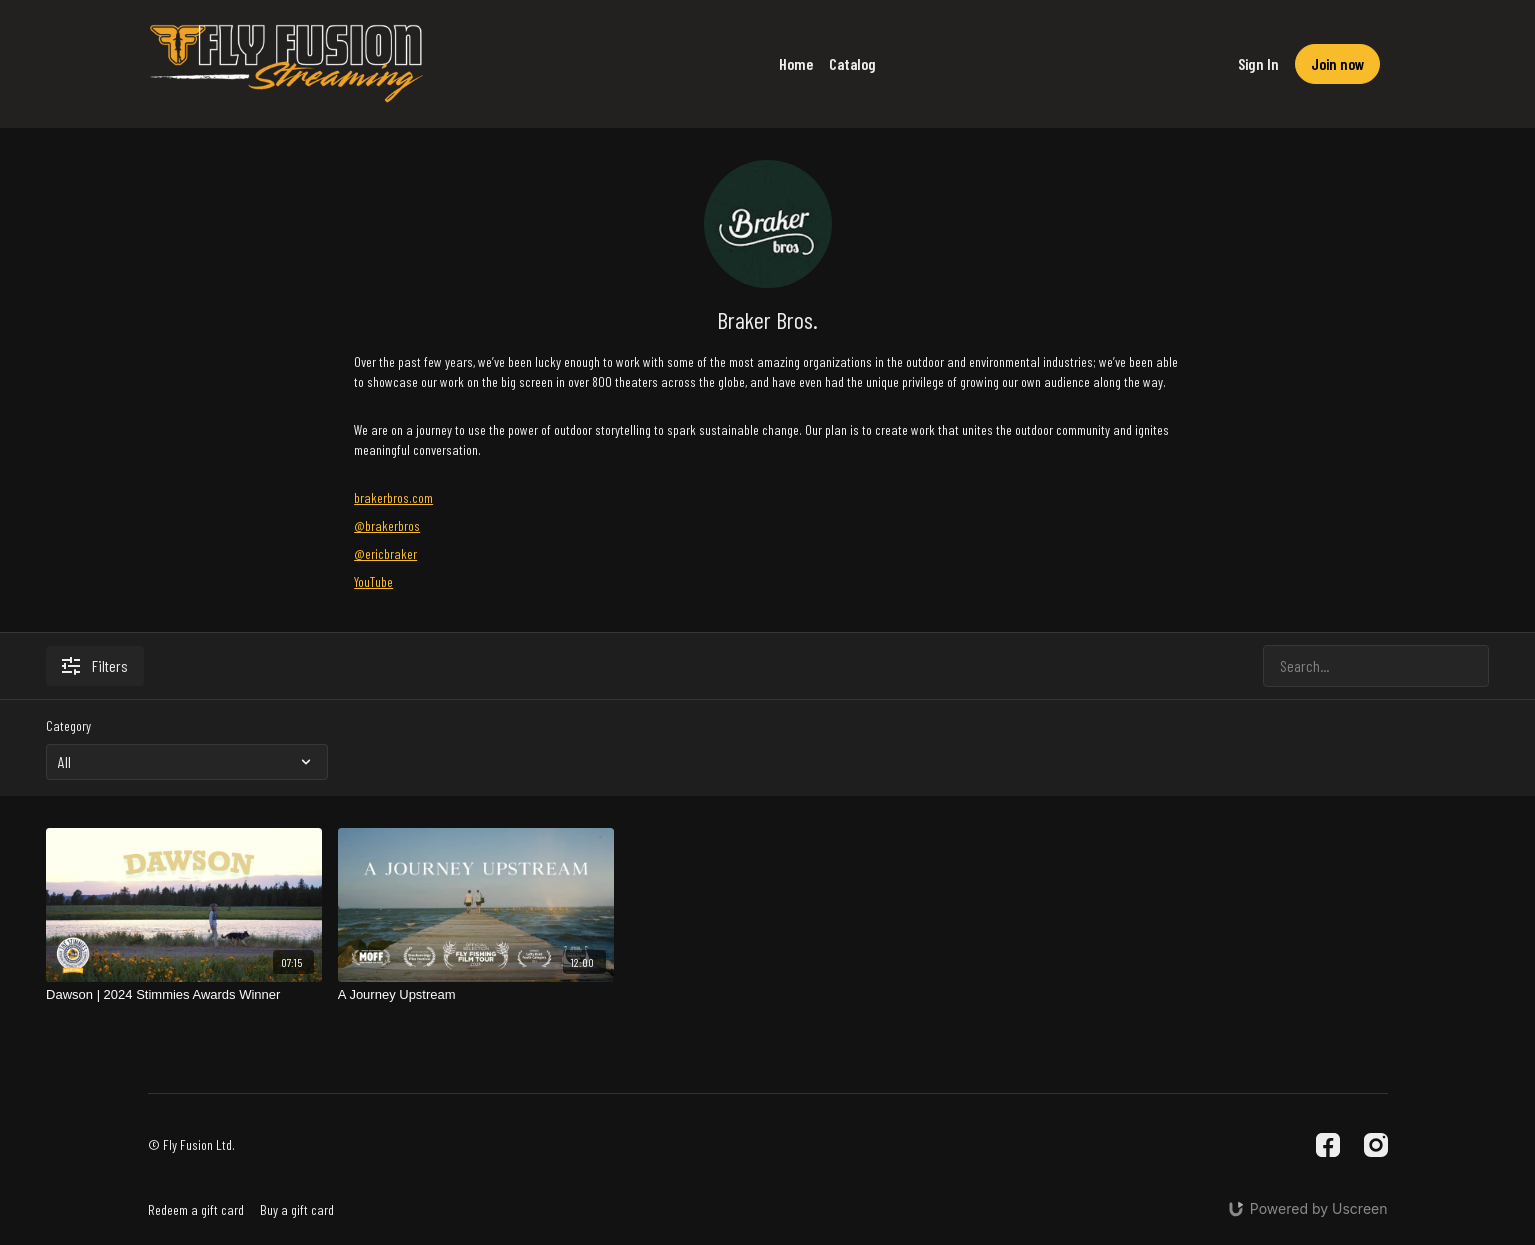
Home (796, 63)
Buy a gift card (297, 1209)
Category (68, 725)
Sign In (1258, 63)
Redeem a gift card (196, 1209)
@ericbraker (385, 553)
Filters (95, 665)
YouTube (373, 581)
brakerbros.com (393, 497)
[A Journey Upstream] (476, 995)
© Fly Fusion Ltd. (191, 1145)
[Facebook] (1328, 1145)
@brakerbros (387, 525)
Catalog (852, 63)
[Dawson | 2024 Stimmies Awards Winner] (184, 995)
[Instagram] (1376, 1145)
